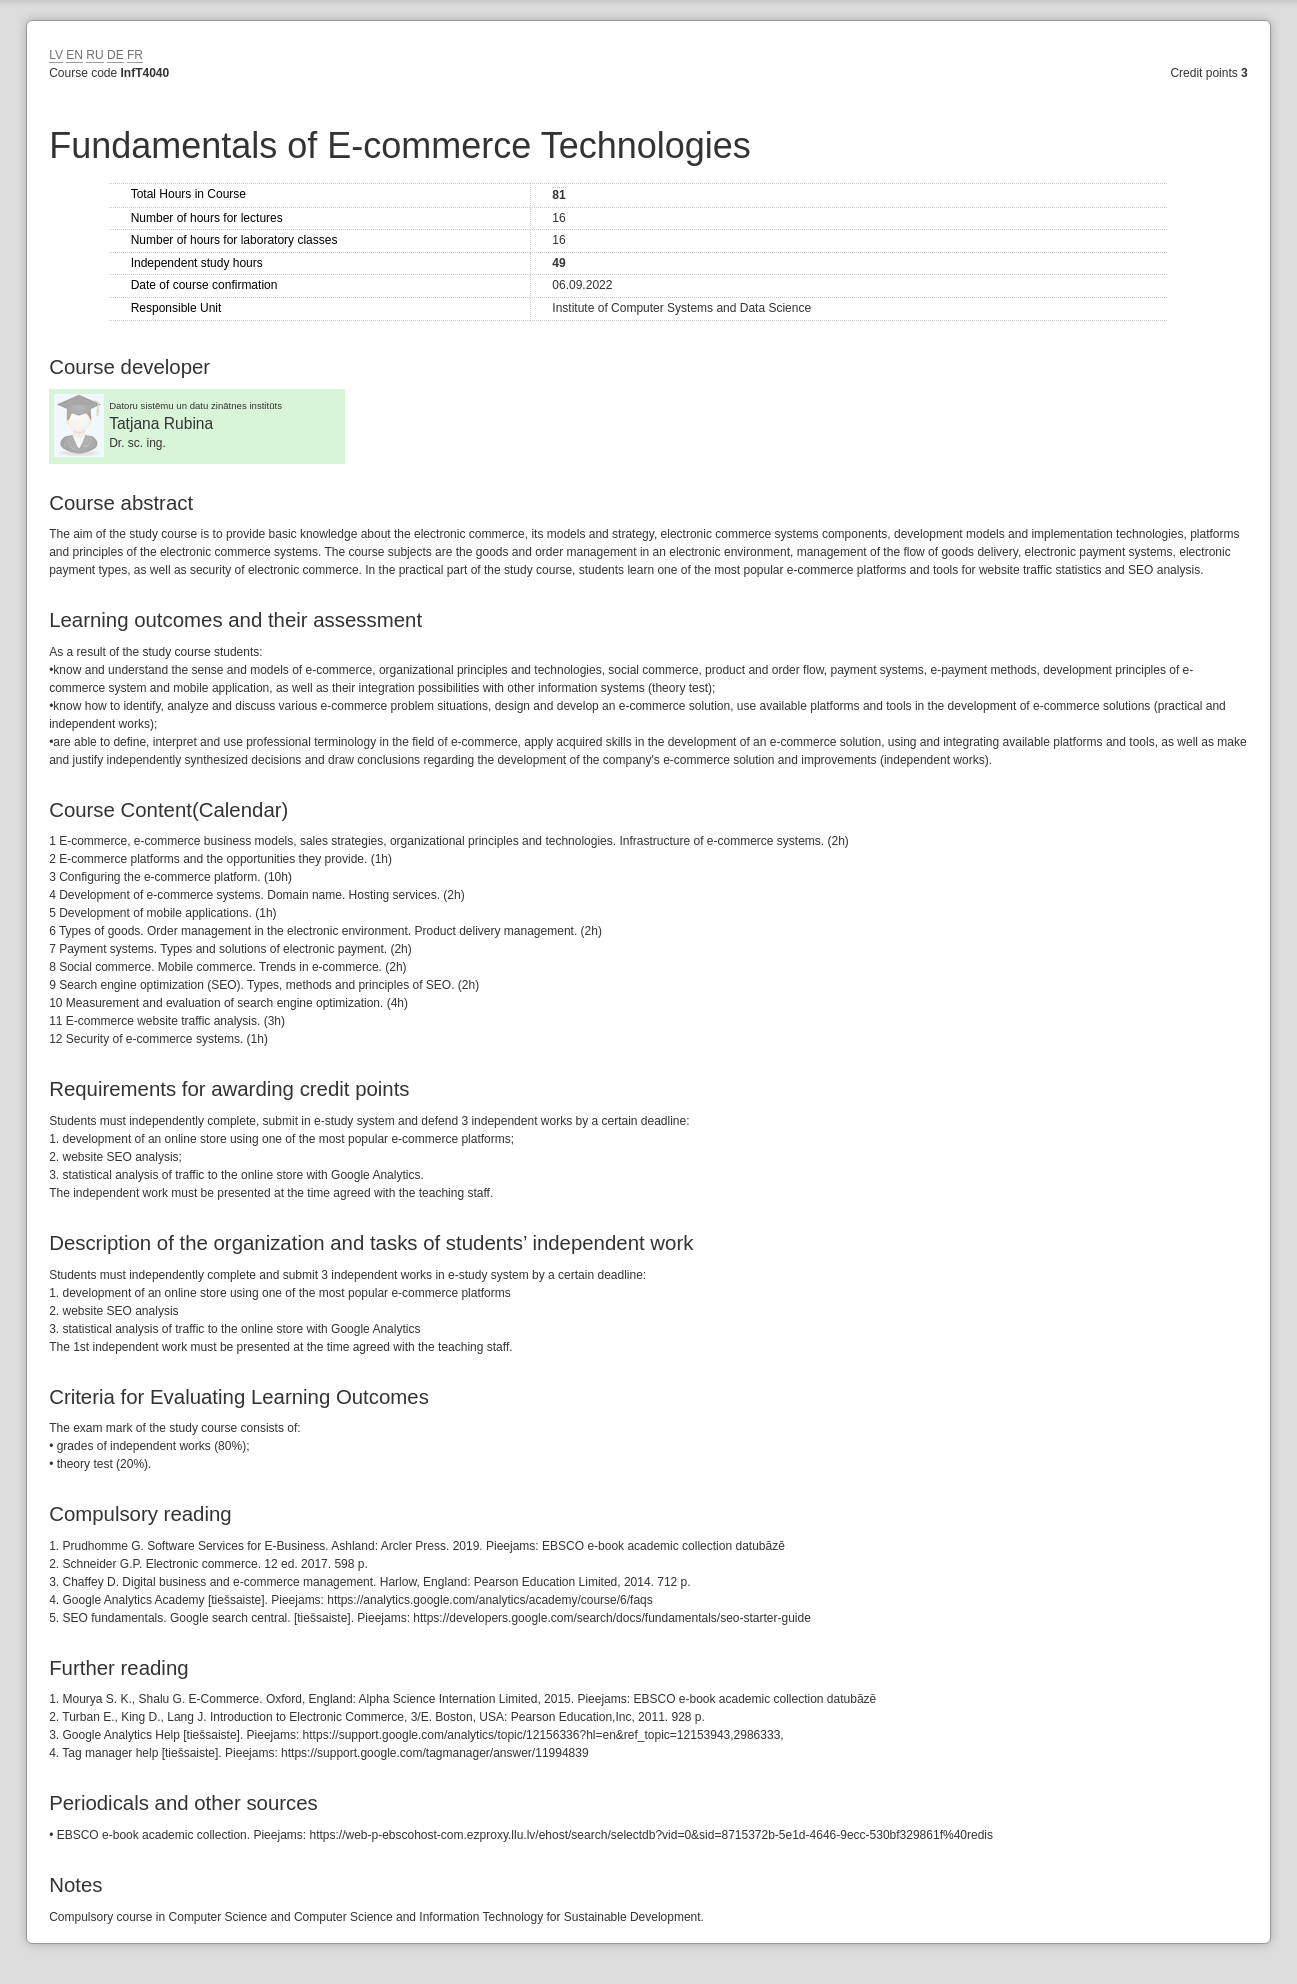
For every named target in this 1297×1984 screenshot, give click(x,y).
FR (135, 55)
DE (115, 55)
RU (94, 55)
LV (56, 55)
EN (74, 55)
